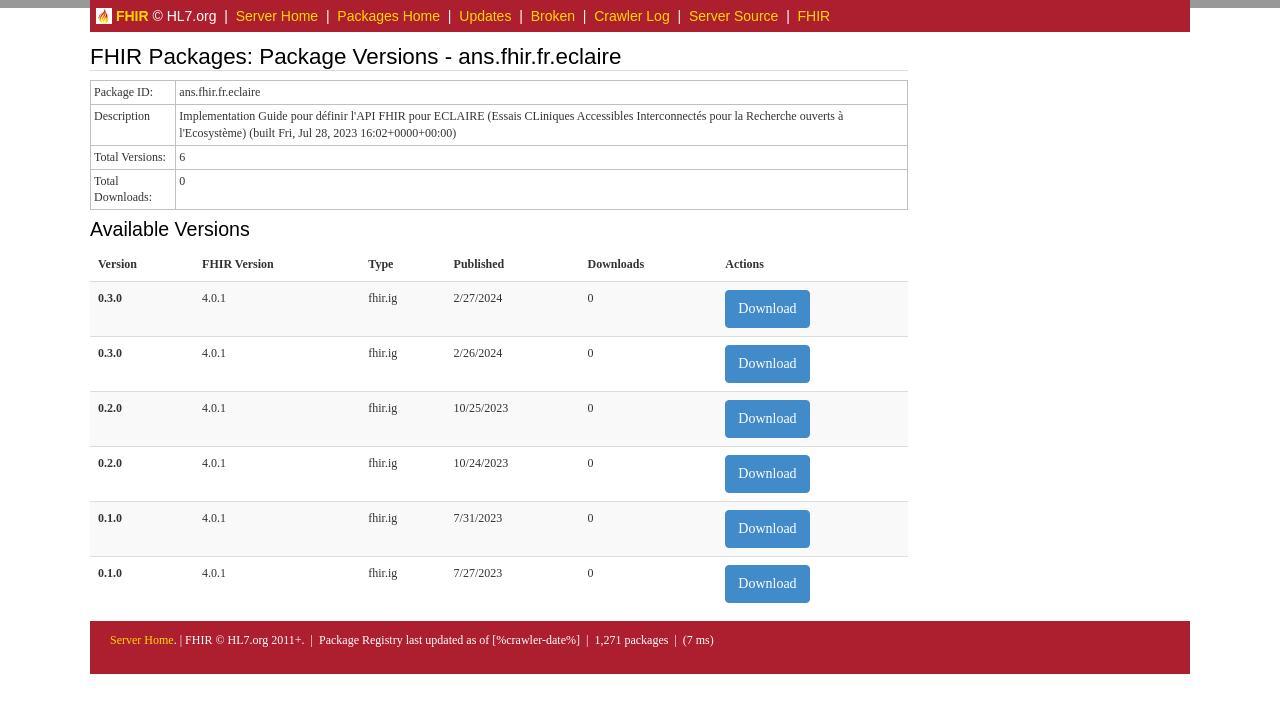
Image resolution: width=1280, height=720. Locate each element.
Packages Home (388, 16)
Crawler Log (631, 16)
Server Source (733, 16)
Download (767, 308)
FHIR (814, 16)
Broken (553, 16)
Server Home (277, 16)
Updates (485, 16)
